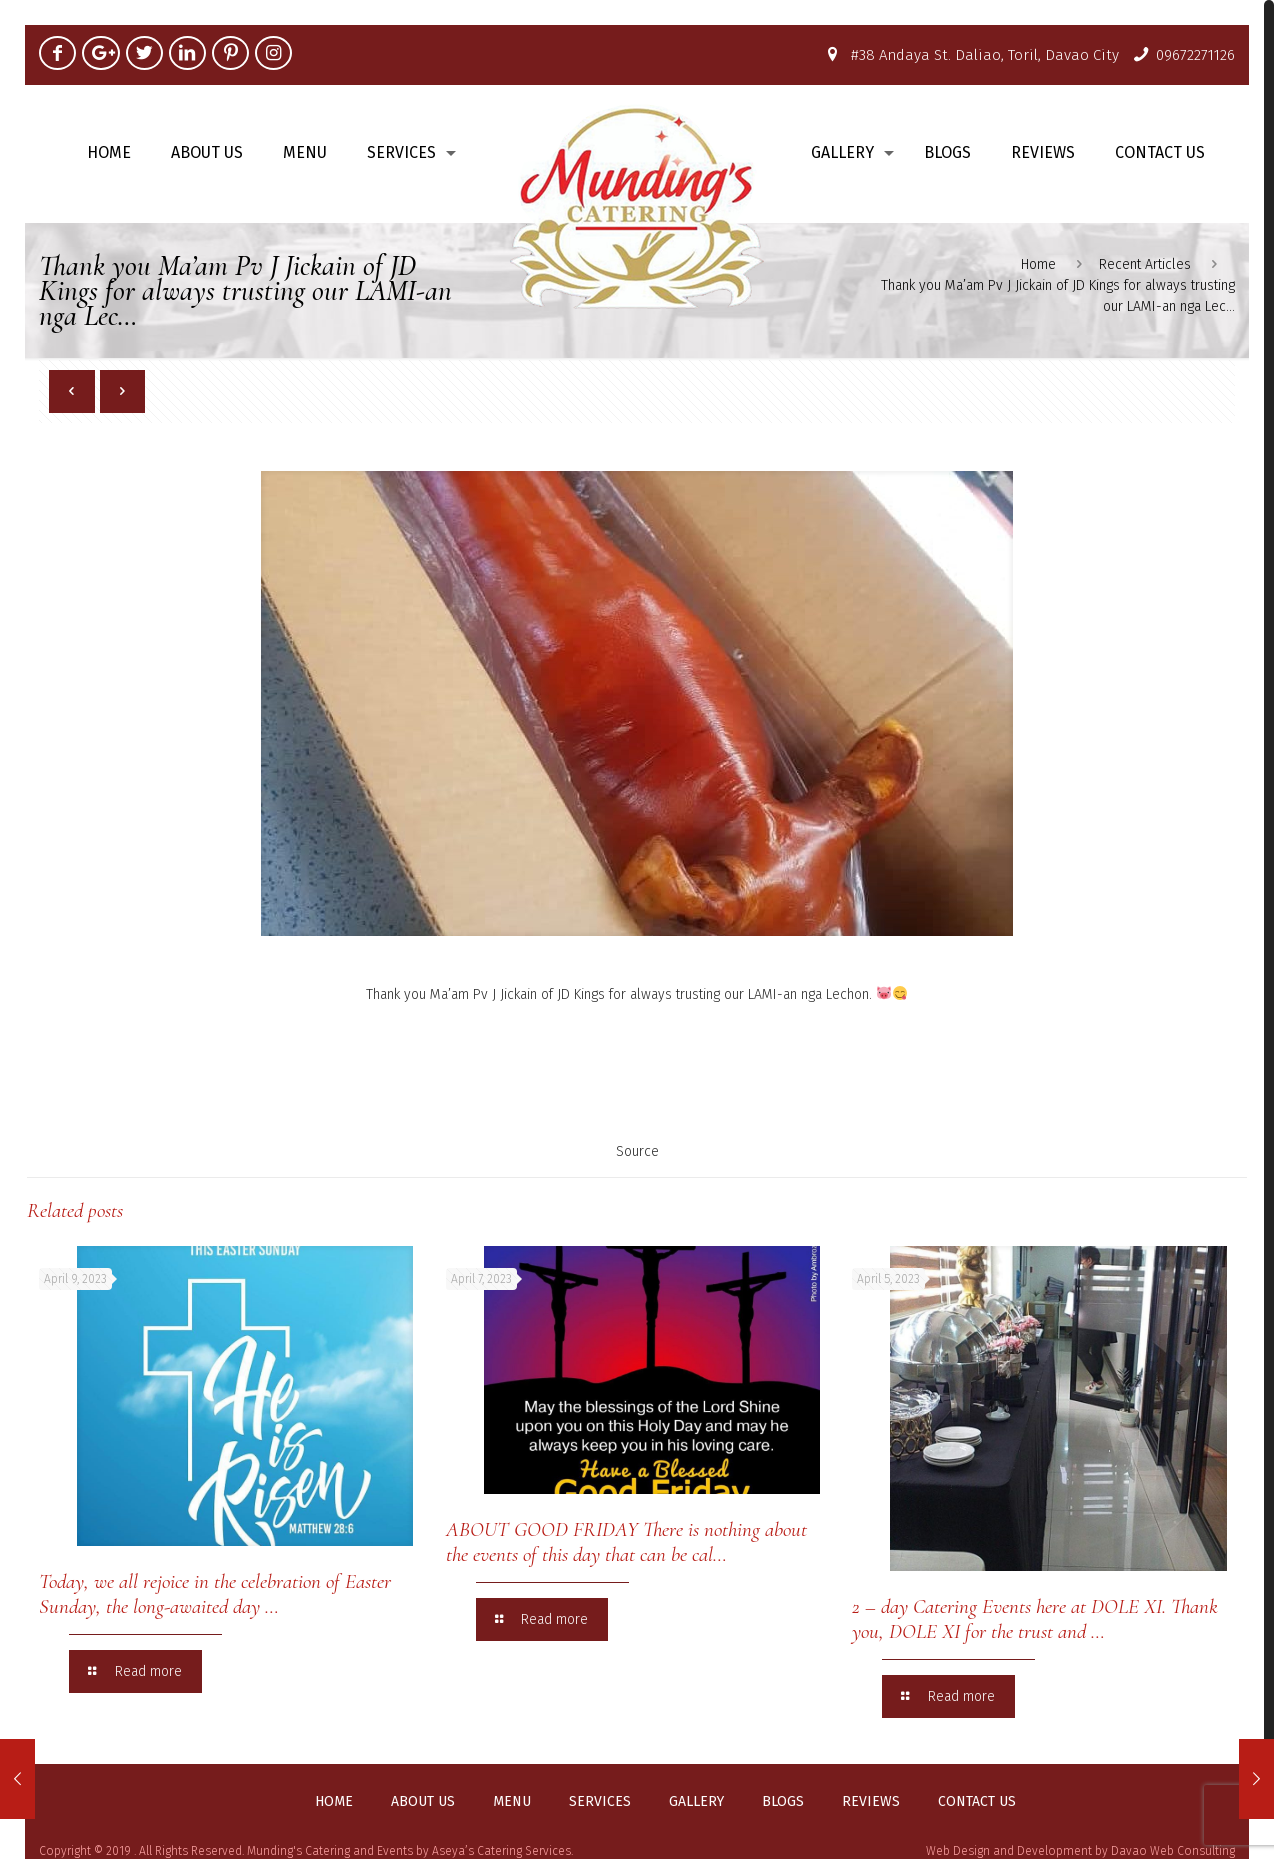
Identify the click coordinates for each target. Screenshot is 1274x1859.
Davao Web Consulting (1173, 1851)
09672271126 (1195, 55)
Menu (512, 1802)
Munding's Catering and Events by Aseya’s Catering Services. (410, 1851)
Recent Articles (1145, 264)
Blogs (783, 1802)
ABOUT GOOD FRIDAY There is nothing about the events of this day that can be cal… (626, 1542)
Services (600, 1802)
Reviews (871, 1802)
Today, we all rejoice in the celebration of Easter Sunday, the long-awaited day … (215, 1594)
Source (637, 1151)
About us (423, 1802)
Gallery (696, 1802)
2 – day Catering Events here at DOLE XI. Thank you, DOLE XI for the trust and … (1035, 1619)
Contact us (977, 1802)
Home (1038, 264)
